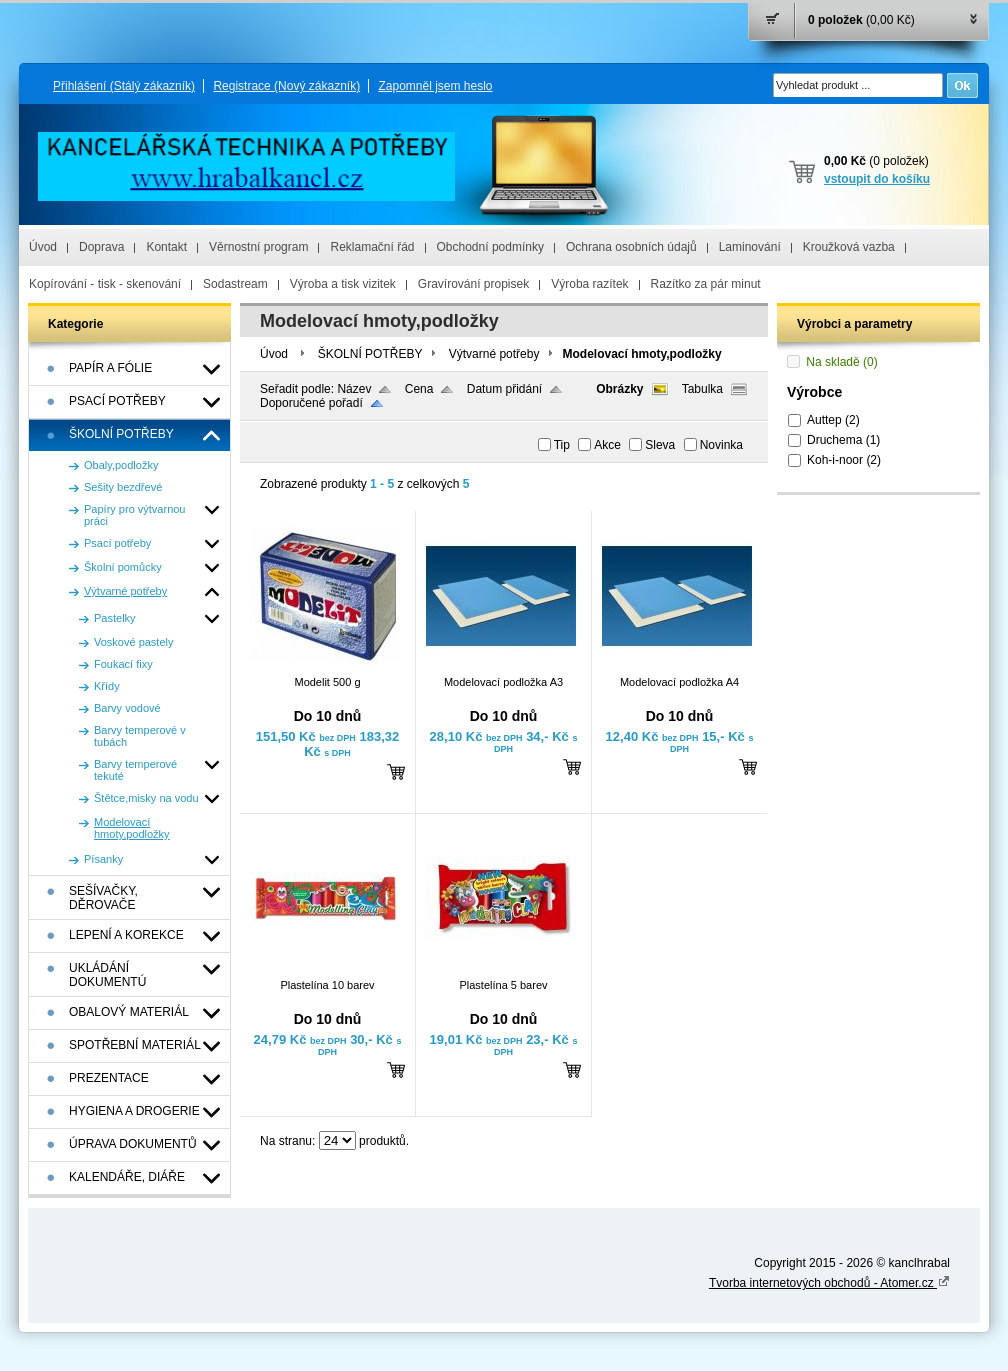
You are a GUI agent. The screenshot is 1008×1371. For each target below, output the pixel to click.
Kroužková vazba (849, 247)
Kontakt (166, 247)
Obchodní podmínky (490, 247)
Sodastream (235, 284)
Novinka (721, 445)
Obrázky (619, 389)
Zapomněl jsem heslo (435, 86)
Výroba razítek (589, 284)
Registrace (286, 86)
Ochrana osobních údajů (631, 247)
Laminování (750, 247)
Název (354, 389)
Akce (607, 445)
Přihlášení (124, 86)
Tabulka (702, 389)
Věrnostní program (258, 247)
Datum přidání (504, 389)
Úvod (43, 247)
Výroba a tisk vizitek (343, 284)
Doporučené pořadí (311, 403)
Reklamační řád (372, 247)
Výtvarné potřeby (494, 354)
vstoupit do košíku (877, 179)
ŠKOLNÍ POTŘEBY (370, 354)
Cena (419, 389)
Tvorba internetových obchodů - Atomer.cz (829, 1283)
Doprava (101, 247)
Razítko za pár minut (706, 284)
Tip (562, 445)
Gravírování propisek (473, 284)
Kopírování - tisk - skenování (105, 284)
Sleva (660, 445)
